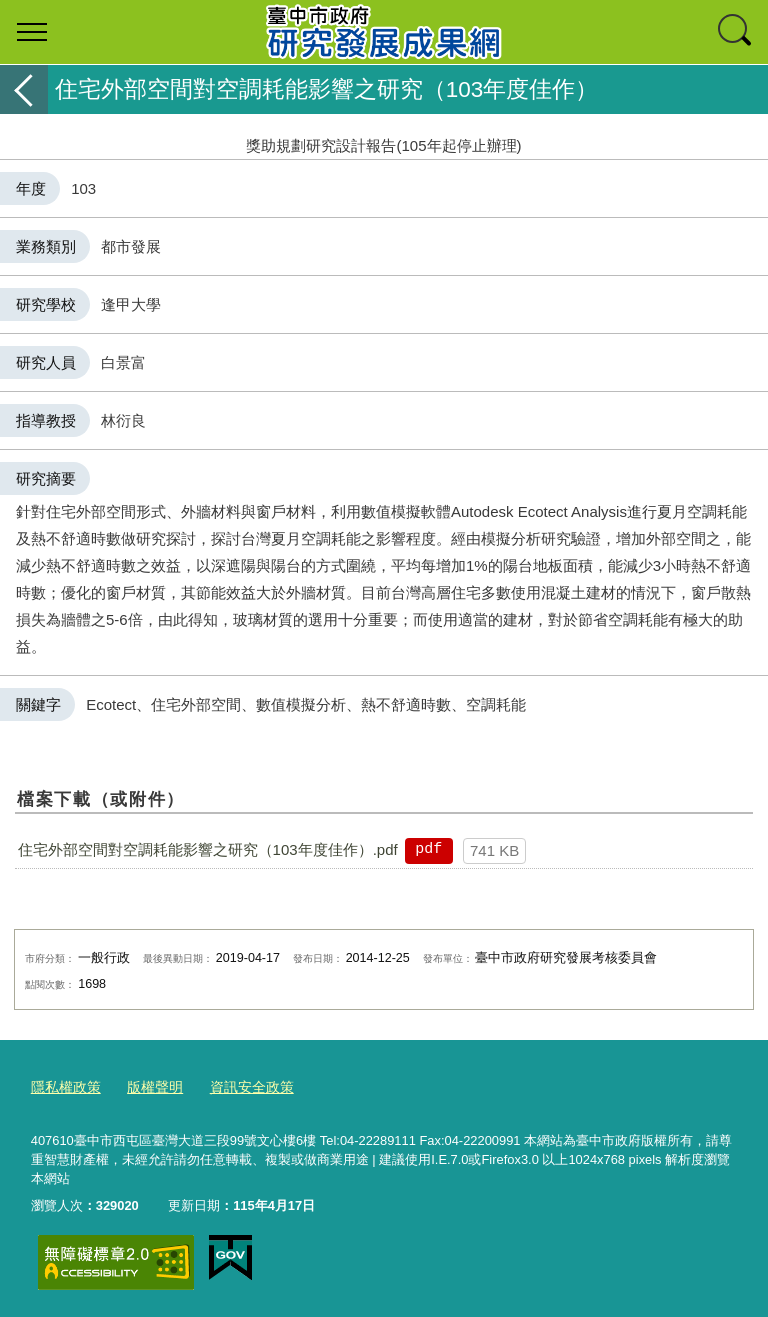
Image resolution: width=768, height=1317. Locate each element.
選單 (32, 32)
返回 (24, 89)
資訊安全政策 (240, 1085)
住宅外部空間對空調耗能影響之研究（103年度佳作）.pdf (208, 849)
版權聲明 (148, 1085)
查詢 (736, 32)
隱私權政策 (63, 1085)
